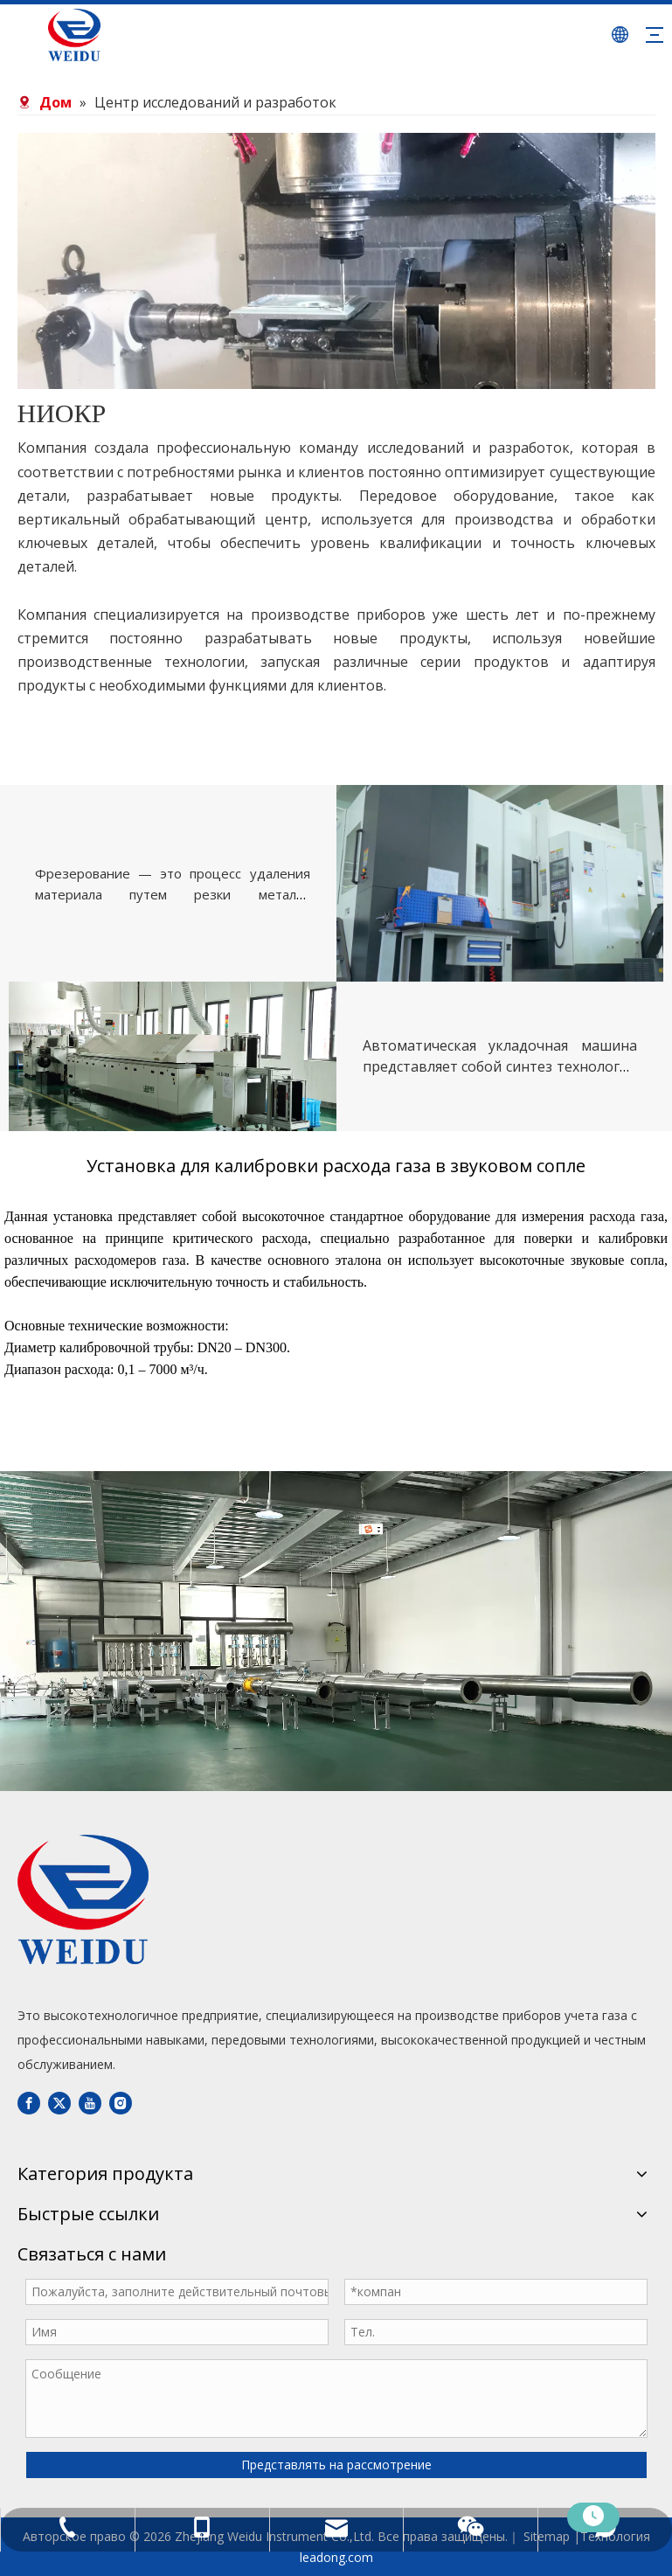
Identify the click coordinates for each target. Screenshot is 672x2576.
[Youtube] (90, 2102)
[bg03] (336, 261)
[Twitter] (59, 2102)
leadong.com (336, 2557)
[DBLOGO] (83, 1899)
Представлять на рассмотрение (336, 2464)
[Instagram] (120, 2102)
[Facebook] (28, 2102)
